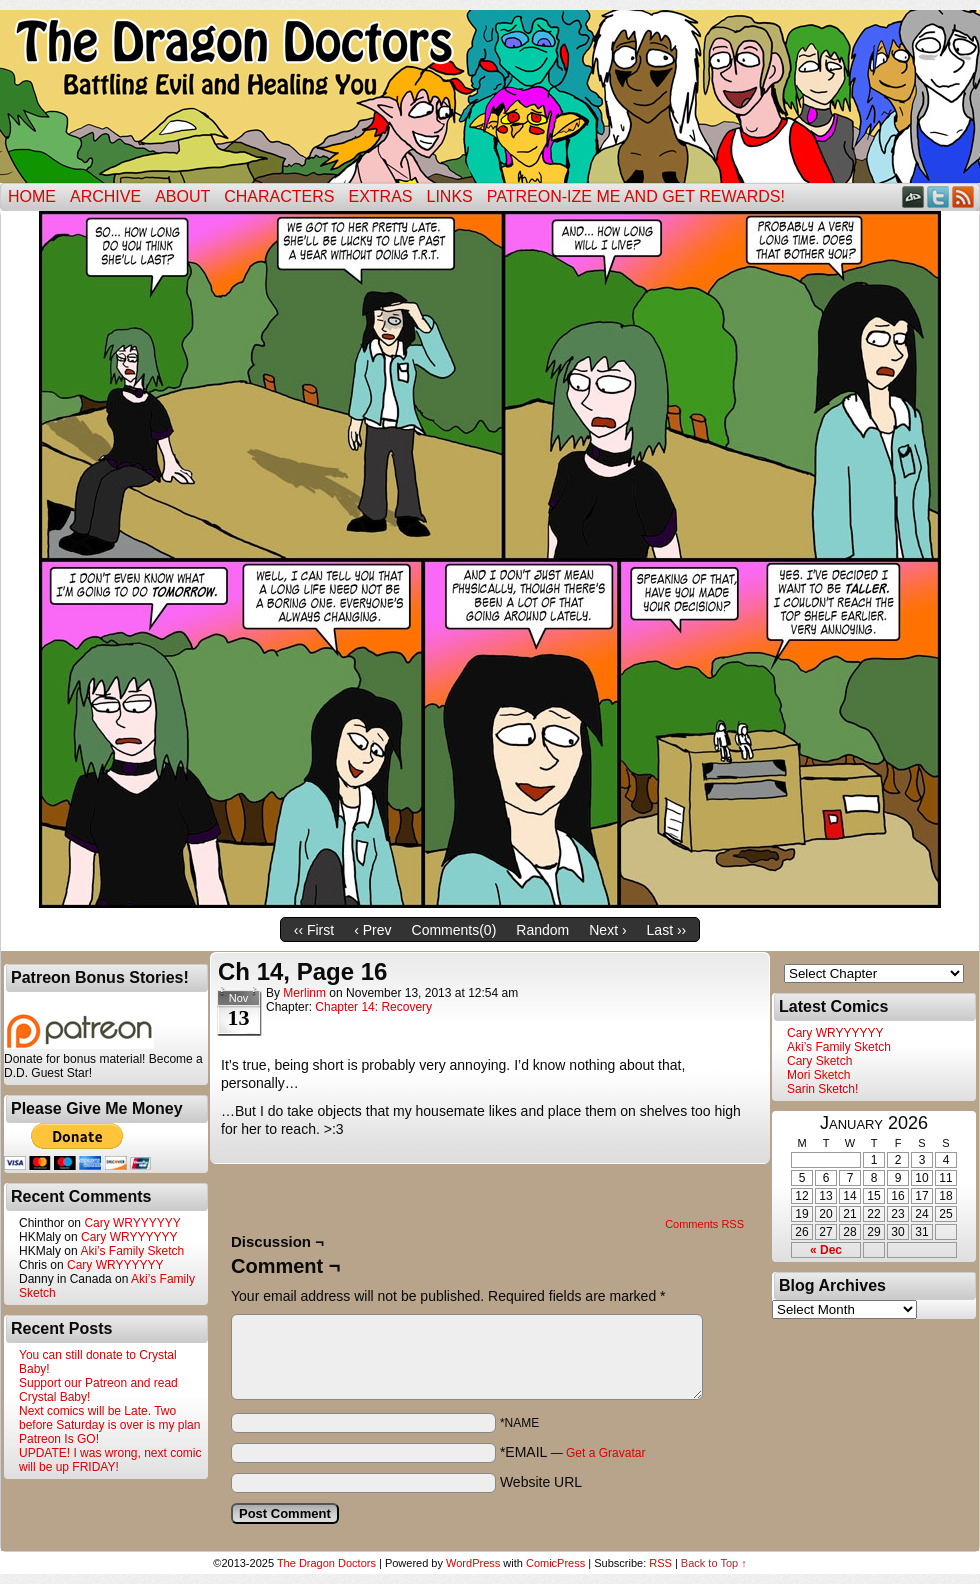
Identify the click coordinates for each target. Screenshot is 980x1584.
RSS (963, 196)
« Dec (826, 1250)
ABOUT (182, 196)
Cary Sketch (819, 1061)
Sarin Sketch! (822, 1089)
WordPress (473, 1563)
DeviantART (913, 196)
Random (542, 930)
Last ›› (667, 930)
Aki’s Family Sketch (132, 1251)
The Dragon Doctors (326, 1563)
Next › (607, 930)
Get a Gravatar (605, 1453)
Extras (380, 196)
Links (450, 196)
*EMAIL (573, 1452)
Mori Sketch (818, 1075)
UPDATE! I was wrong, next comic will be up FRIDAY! (110, 1460)
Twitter (938, 196)
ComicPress (555, 1563)
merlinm (304, 993)
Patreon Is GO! (59, 1439)
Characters (279, 196)
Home (32, 196)
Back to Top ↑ (714, 1563)
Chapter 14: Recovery (373, 1007)
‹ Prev (372, 930)
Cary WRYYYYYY (132, 1223)
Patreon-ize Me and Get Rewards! (636, 196)
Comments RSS (704, 1224)
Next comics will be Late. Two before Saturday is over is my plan (109, 1418)
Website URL (541, 1482)
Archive (105, 196)
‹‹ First (314, 930)
